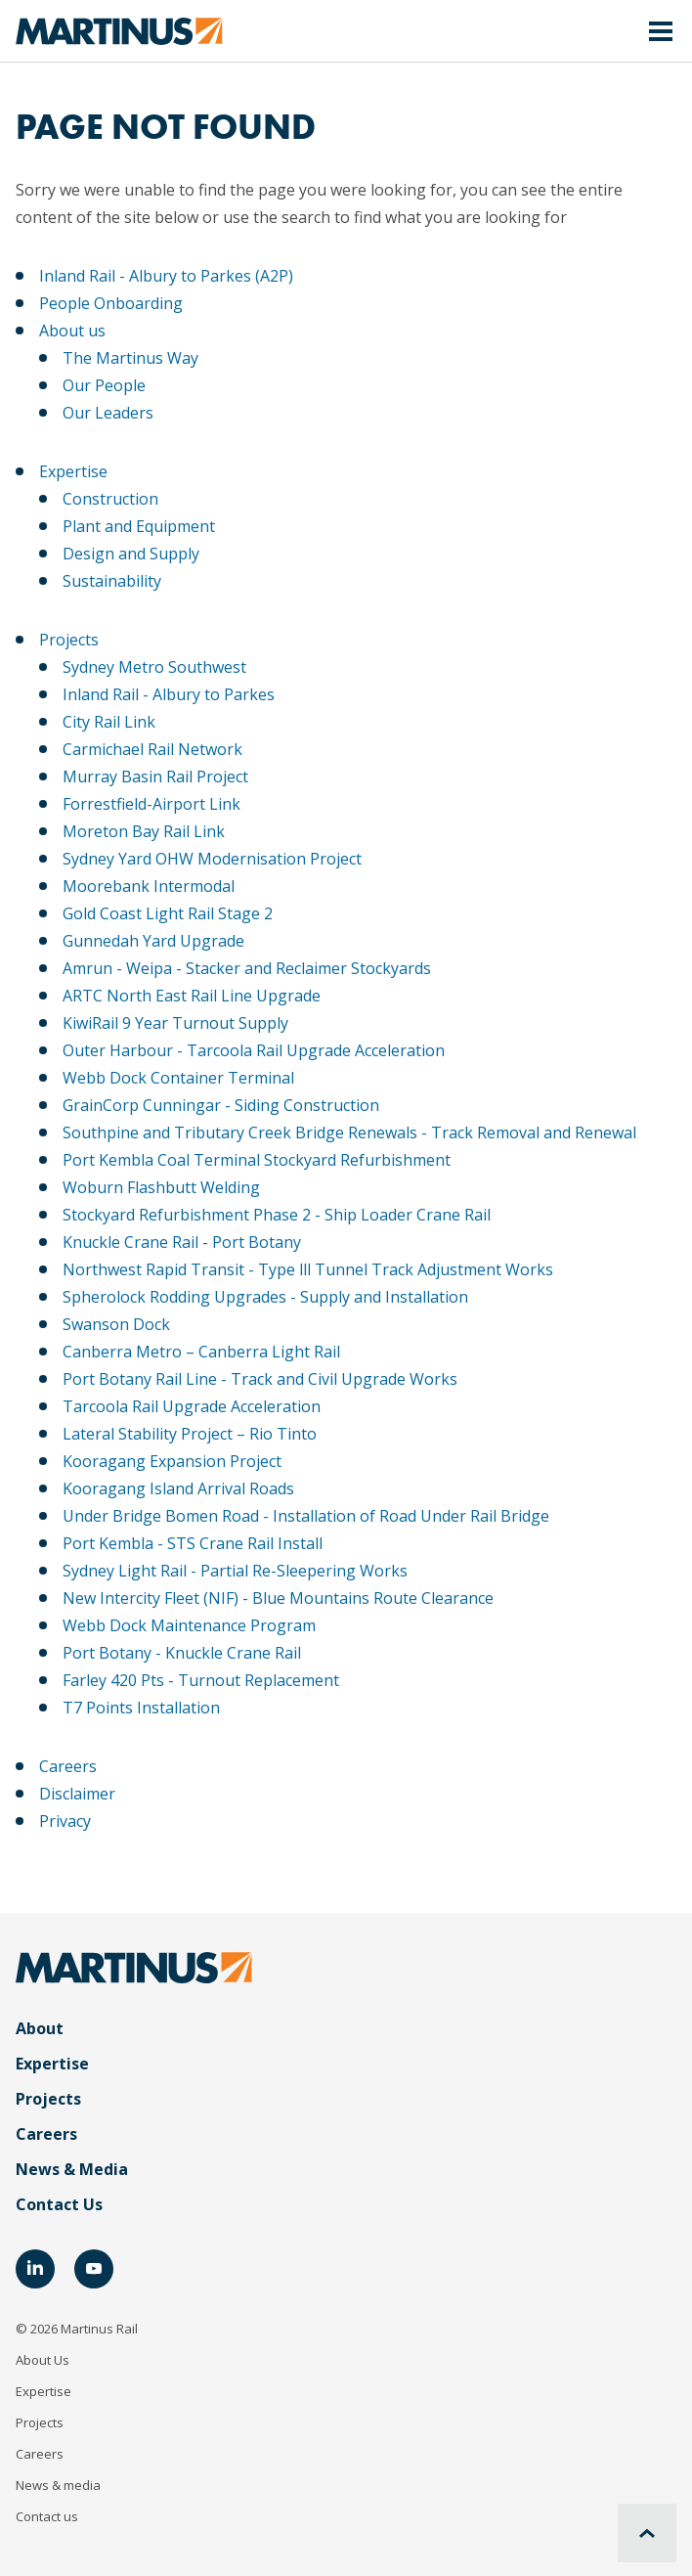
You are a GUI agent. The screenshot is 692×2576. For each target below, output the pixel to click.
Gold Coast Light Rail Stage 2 (168, 913)
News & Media (72, 2169)
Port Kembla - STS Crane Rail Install (193, 1543)
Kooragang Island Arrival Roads (178, 1488)
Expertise (73, 471)
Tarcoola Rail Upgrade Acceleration (192, 1406)
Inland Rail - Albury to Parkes (169, 694)
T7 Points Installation (141, 1707)
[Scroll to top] (647, 2533)
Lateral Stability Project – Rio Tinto (190, 1433)
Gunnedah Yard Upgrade (153, 941)
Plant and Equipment (139, 526)
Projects (69, 639)
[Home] (119, 30)
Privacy (65, 1821)
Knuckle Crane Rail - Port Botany (182, 1242)
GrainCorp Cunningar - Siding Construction (221, 1105)
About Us (42, 2360)
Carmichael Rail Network (152, 749)
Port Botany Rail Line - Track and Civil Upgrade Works (260, 1379)
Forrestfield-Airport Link (151, 804)
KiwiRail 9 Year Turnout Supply (175, 1023)
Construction (110, 499)
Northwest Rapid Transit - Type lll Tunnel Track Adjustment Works (308, 1269)
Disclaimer (77, 1793)
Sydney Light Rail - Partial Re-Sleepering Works (235, 1570)
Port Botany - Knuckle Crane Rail (182, 1653)
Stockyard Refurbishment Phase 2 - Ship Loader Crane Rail (277, 1214)
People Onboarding (111, 303)
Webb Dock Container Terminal (178, 1077)
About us (72, 330)
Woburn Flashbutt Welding (161, 1187)
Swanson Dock (116, 1324)
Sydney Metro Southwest (154, 667)
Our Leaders (108, 412)
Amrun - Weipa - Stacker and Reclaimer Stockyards (247, 968)
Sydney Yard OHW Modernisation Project (212, 858)
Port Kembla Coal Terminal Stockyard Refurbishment (257, 1160)
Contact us (47, 2516)
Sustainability (112, 581)
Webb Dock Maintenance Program (189, 1625)
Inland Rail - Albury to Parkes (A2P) (166, 276)
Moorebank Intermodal (149, 886)
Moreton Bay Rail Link (144, 831)
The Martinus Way (130, 358)
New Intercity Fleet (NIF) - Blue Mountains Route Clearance (278, 1598)
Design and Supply (131, 553)
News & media (58, 2485)
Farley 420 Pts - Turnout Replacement (201, 1680)
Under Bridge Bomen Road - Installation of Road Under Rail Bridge (306, 1516)
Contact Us (59, 2204)
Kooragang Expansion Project (172, 1461)
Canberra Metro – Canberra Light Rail (201, 1351)
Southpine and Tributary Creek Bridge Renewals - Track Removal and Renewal (349, 1132)
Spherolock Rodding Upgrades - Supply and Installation (265, 1297)
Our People (104, 385)
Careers (68, 1766)
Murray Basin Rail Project (155, 776)
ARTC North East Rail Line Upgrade (192, 995)
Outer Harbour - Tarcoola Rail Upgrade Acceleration (254, 1050)
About (40, 2028)
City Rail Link (109, 722)
